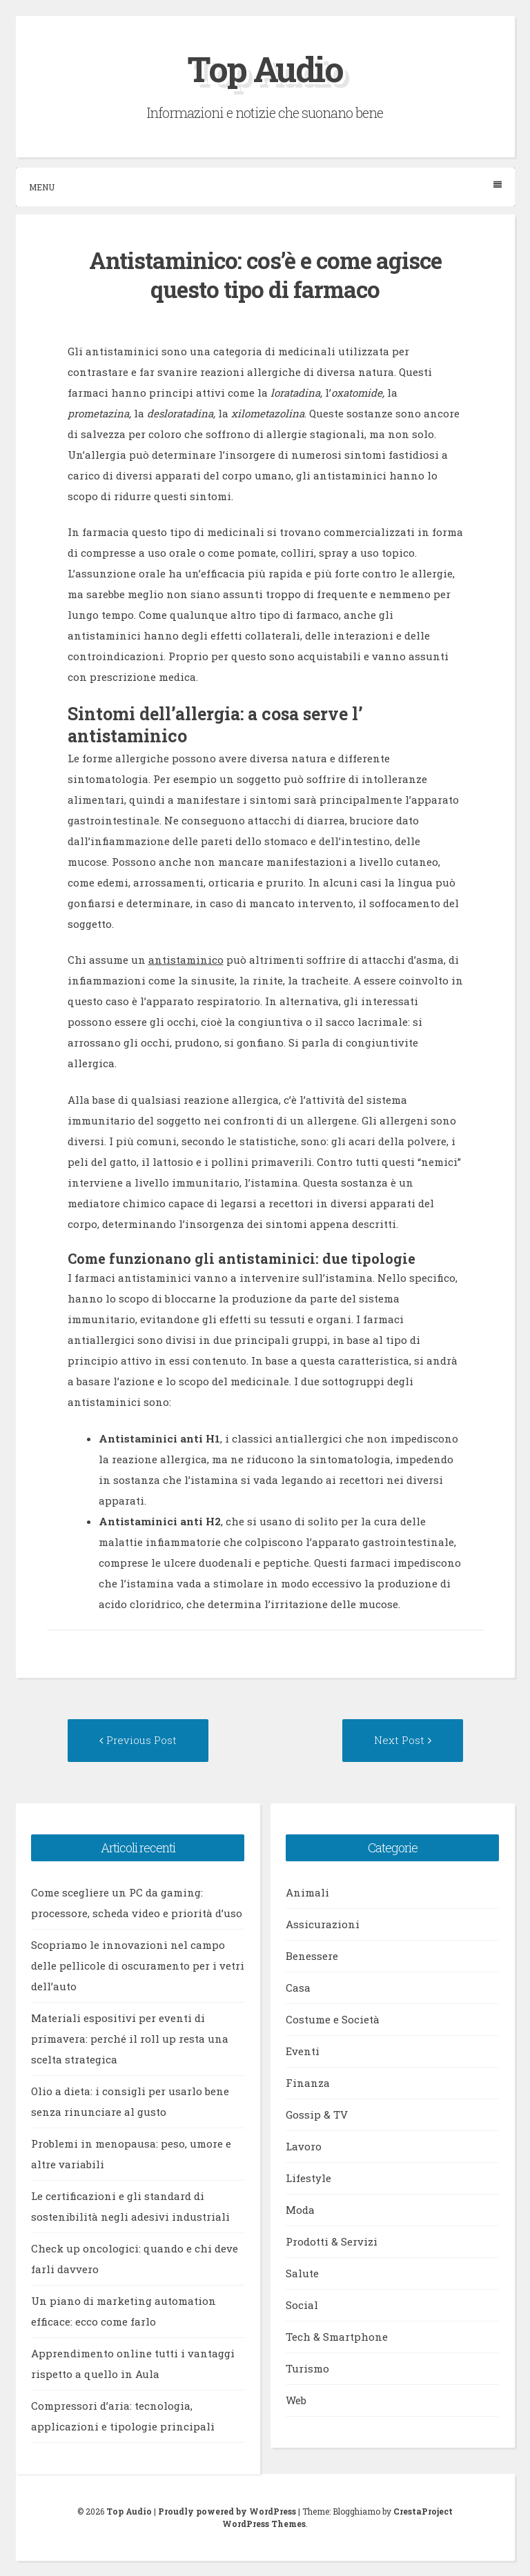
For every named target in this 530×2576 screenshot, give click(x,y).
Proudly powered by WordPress (227, 2511)
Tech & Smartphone (337, 2337)
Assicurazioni (323, 1924)
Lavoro (304, 2146)
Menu (265, 186)
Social (302, 2305)
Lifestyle (308, 2178)
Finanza (308, 2083)
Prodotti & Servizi (331, 2241)
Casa (298, 1987)
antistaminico (186, 960)
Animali (307, 1892)
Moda (300, 2210)
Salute (302, 2273)
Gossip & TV (317, 2114)
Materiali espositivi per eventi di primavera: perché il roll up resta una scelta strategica (129, 2038)
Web (296, 2400)
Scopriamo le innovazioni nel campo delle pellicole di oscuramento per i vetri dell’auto (137, 1965)
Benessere (312, 1956)
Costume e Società (333, 2019)
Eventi (303, 2051)
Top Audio (265, 69)
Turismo (307, 2368)
